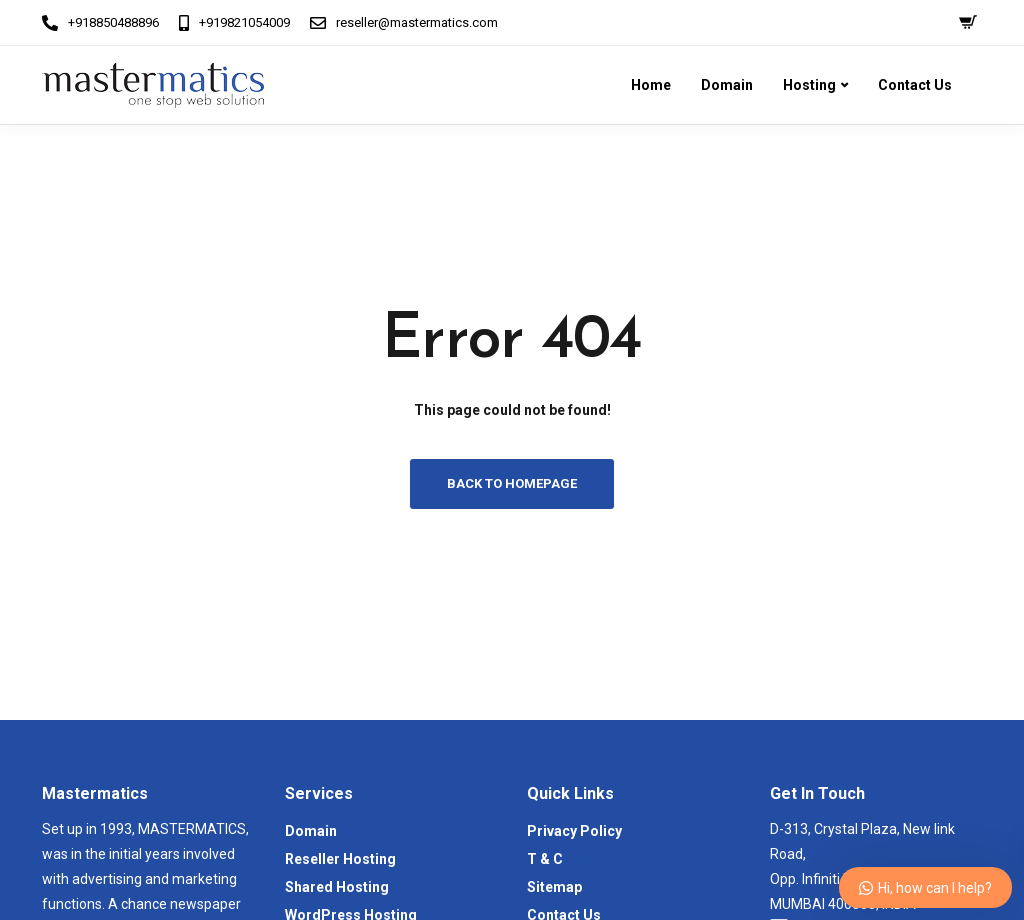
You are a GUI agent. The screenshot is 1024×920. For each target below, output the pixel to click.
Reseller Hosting (340, 859)
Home (651, 85)
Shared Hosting (337, 887)
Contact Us (915, 85)
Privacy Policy (574, 831)
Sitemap (554, 887)
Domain (727, 85)
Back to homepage (512, 483)
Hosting (809, 85)
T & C (545, 859)
